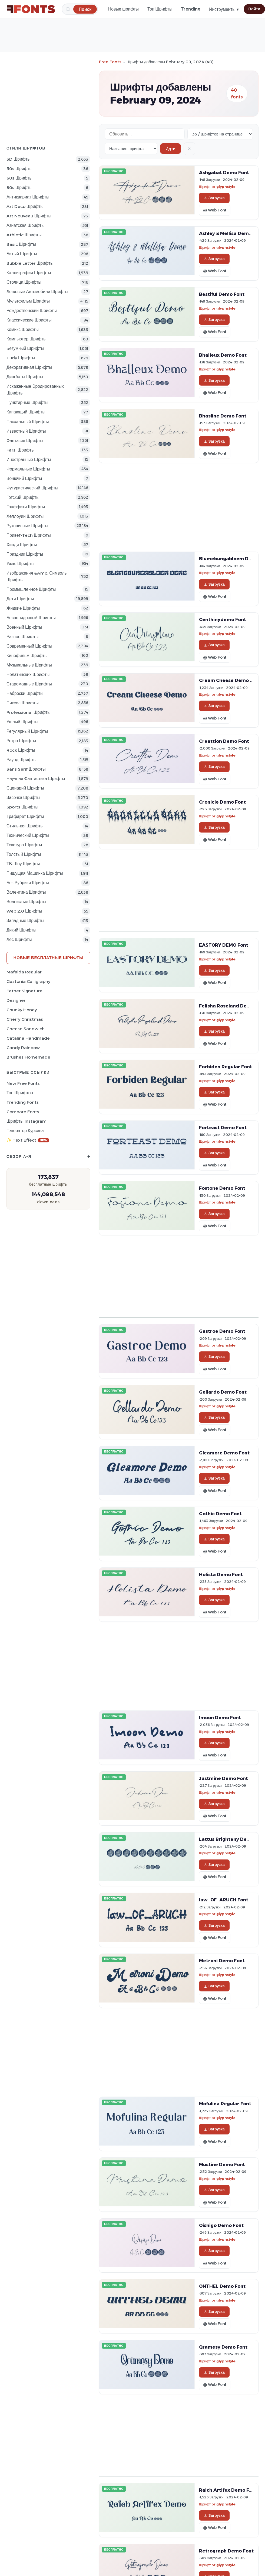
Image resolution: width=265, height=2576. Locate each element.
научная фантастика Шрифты (35, 778)
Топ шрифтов (19, 1092)
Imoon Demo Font (220, 1717)
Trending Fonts (22, 1102)
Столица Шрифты (23, 282)
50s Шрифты (19, 168)
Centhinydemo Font (222, 619)
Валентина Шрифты (26, 892)
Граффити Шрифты (25, 506)
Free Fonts (110, 61)
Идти (170, 148)
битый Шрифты (21, 253)
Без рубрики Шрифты (27, 882)
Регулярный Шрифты (27, 731)
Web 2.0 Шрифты (24, 911)
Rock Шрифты (20, 750)
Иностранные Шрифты (28, 459)
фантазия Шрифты (24, 440)
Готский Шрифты (22, 497)
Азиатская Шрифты (25, 225)
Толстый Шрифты (23, 854)
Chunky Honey (21, 1009)
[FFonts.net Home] (30, 9)
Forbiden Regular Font (225, 1066)
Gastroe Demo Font (222, 1331)
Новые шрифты (123, 9)
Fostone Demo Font (222, 1188)
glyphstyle (226, 186)
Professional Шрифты (28, 712)
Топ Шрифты (159, 9)
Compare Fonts (22, 1111)
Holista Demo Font (221, 1574)
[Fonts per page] (220, 134)
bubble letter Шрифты (30, 263)
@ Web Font (214, 210)
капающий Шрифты (25, 412)
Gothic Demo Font (220, 1513)
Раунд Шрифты (21, 759)
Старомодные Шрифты (29, 684)
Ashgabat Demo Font (224, 172)
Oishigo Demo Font (221, 2225)
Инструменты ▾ (224, 9)
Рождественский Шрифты (31, 310)
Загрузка (214, 197)
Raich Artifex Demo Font (228, 2490)
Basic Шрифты (21, 244)
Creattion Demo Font (224, 741)
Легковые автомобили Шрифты (37, 291)
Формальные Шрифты (28, 469)
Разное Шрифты (22, 636)
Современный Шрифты (29, 646)
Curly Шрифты (20, 357)
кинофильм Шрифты (26, 655)
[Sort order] (131, 148)
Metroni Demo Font (222, 1960)
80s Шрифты (19, 187)
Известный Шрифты (26, 431)
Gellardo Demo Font (223, 1392)
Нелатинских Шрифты (27, 674)
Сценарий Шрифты (25, 788)
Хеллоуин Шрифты (25, 516)
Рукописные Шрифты (27, 525)
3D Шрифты (18, 159)
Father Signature (24, 990)
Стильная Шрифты (25, 825)
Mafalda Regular (24, 971)
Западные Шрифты (25, 920)
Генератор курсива (25, 1130)
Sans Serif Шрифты (26, 769)
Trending (190, 9)
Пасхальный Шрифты (27, 421)
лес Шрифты (19, 939)
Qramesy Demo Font (223, 2347)
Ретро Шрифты (21, 740)
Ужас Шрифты (20, 563)
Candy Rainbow (23, 1047)
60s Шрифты (19, 178)
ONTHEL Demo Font (222, 2286)
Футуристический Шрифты (32, 487)
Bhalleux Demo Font (223, 355)
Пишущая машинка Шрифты (34, 873)
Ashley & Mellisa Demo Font (231, 233)
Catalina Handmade (28, 1038)
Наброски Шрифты (24, 693)
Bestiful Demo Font (221, 294)
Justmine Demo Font (223, 1778)
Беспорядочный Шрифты (31, 617)
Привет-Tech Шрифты (28, 535)
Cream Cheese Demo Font (230, 680)
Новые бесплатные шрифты (48, 957)
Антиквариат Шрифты (27, 197)
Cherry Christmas (24, 1019)
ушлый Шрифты (22, 721)
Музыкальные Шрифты (29, 665)
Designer (15, 1000)
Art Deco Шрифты (25, 206)
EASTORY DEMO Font (223, 945)
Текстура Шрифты (24, 844)
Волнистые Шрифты (26, 901)
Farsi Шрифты (20, 450)
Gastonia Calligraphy (28, 981)
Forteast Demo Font (223, 1127)
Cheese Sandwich (25, 1028)
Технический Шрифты (27, 835)
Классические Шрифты (29, 320)
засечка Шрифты (23, 797)
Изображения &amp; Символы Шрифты (37, 576)
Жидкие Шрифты (23, 608)
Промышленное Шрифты (31, 589)
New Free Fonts (23, 1083)
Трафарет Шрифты (25, 816)
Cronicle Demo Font (222, 802)
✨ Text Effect (27, 1140)
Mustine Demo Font (222, 2164)
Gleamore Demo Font (224, 1453)
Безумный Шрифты (25, 348)
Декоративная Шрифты (29, 367)
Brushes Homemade (28, 1057)
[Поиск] (85, 9)
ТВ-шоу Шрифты (23, 863)
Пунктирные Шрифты (27, 402)
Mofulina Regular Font (225, 2103)
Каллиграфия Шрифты (28, 272)
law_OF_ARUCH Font (223, 1899)
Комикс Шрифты (22, 329)
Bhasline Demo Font (222, 416)
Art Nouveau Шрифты (28, 215)
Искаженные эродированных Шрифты (35, 390)
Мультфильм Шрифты (28, 301)
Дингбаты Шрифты (24, 376)
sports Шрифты (22, 807)
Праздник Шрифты (24, 554)
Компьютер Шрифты (26, 339)
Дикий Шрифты (21, 930)
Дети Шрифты (20, 598)
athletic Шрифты (24, 234)
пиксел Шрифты (22, 702)
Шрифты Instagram (26, 1121)
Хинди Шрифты (21, 544)
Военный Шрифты (24, 627)
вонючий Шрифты (24, 478)
